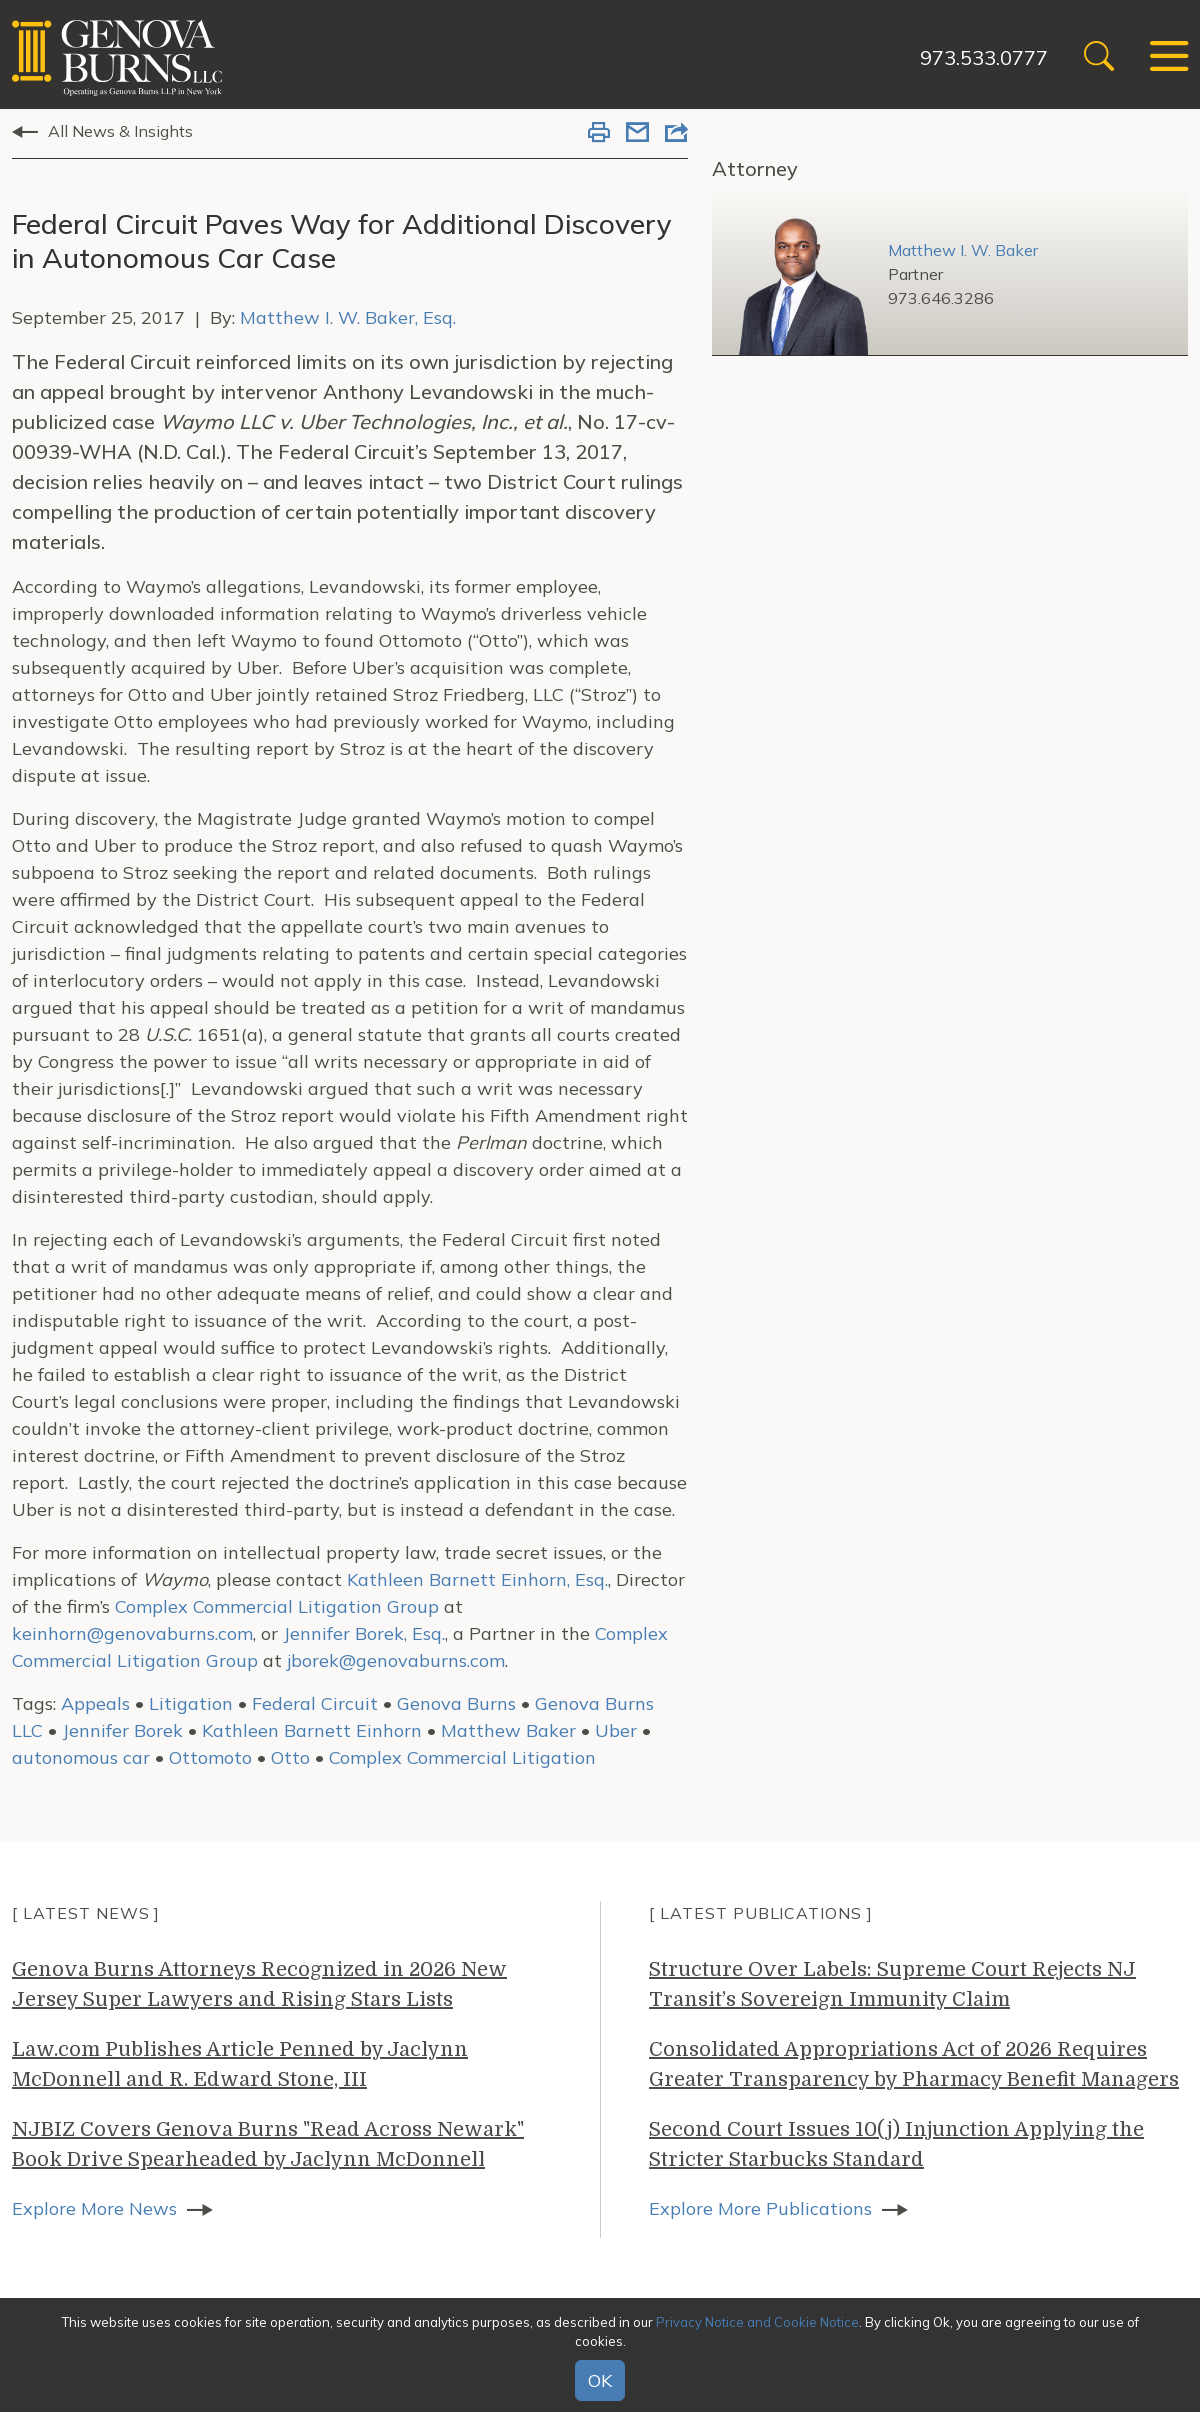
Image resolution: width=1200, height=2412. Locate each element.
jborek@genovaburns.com (396, 1660)
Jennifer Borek (122, 1730)
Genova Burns (456, 1703)
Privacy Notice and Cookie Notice (757, 2322)
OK (600, 2380)
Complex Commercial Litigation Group (277, 1606)
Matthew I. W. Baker (963, 250)
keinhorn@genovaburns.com (132, 1633)
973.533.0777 (983, 57)
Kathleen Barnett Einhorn (312, 1730)
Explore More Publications (760, 2208)
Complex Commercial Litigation (462, 1757)
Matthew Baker (508, 1730)
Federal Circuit (315, 1703)
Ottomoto (210, 1757)
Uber (616, 1730)
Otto (290, 1757)
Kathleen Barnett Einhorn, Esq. (477, 1579)
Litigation (191, 1703)
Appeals (95, 1703)
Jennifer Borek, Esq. (364, 1633)
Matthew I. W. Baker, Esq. (348, 317)
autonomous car (81, 1757)
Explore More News (94, 2208)
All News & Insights (120, 131)
